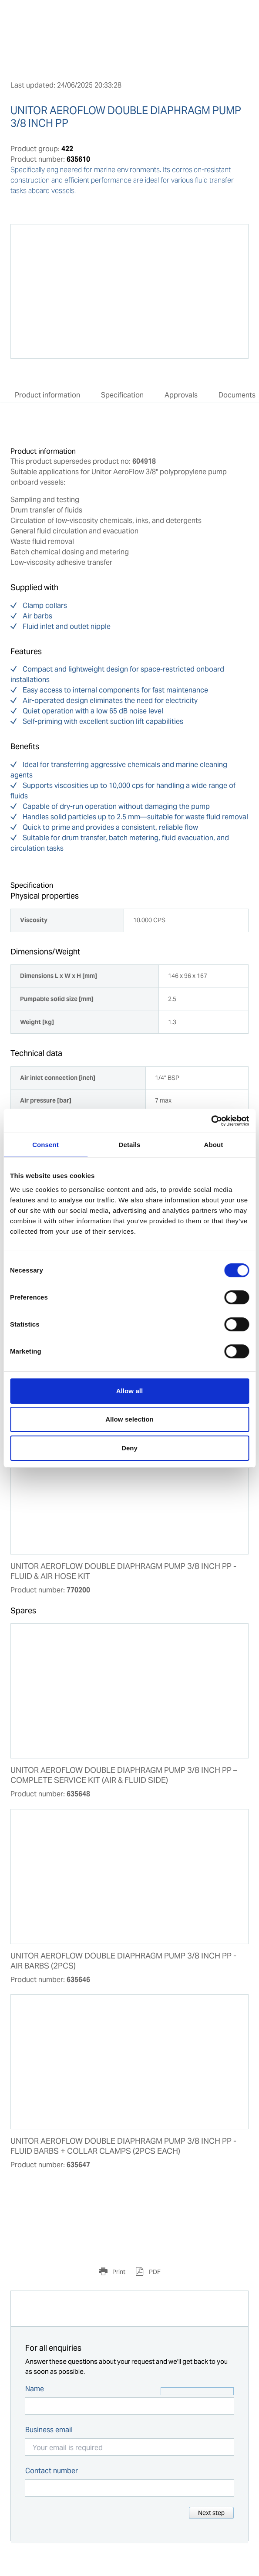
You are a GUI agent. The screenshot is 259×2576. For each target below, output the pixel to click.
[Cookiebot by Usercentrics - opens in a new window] (211, 1121)
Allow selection (129, 1419)
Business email (49, 2429)
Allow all (129, 1391)
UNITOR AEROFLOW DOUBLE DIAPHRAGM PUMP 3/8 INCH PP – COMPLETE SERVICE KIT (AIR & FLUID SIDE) (123, 1775)
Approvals (181, 395)
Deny (129, 1448)
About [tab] (213, 1144)
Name (34, 2388)
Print (118, 2272)
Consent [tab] (45, 1144)
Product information (47, 395)
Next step (211, 2513)
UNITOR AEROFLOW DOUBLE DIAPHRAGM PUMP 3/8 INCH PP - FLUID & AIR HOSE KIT (123, 1571)
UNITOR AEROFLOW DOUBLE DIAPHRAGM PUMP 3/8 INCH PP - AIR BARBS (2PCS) (123, 1961)
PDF (154, 2272)
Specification (122, 395)
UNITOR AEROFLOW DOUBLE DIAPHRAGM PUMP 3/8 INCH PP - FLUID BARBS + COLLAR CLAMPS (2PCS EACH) (123, 2146)
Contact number (51, 2470)
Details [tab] (130, 1144)
